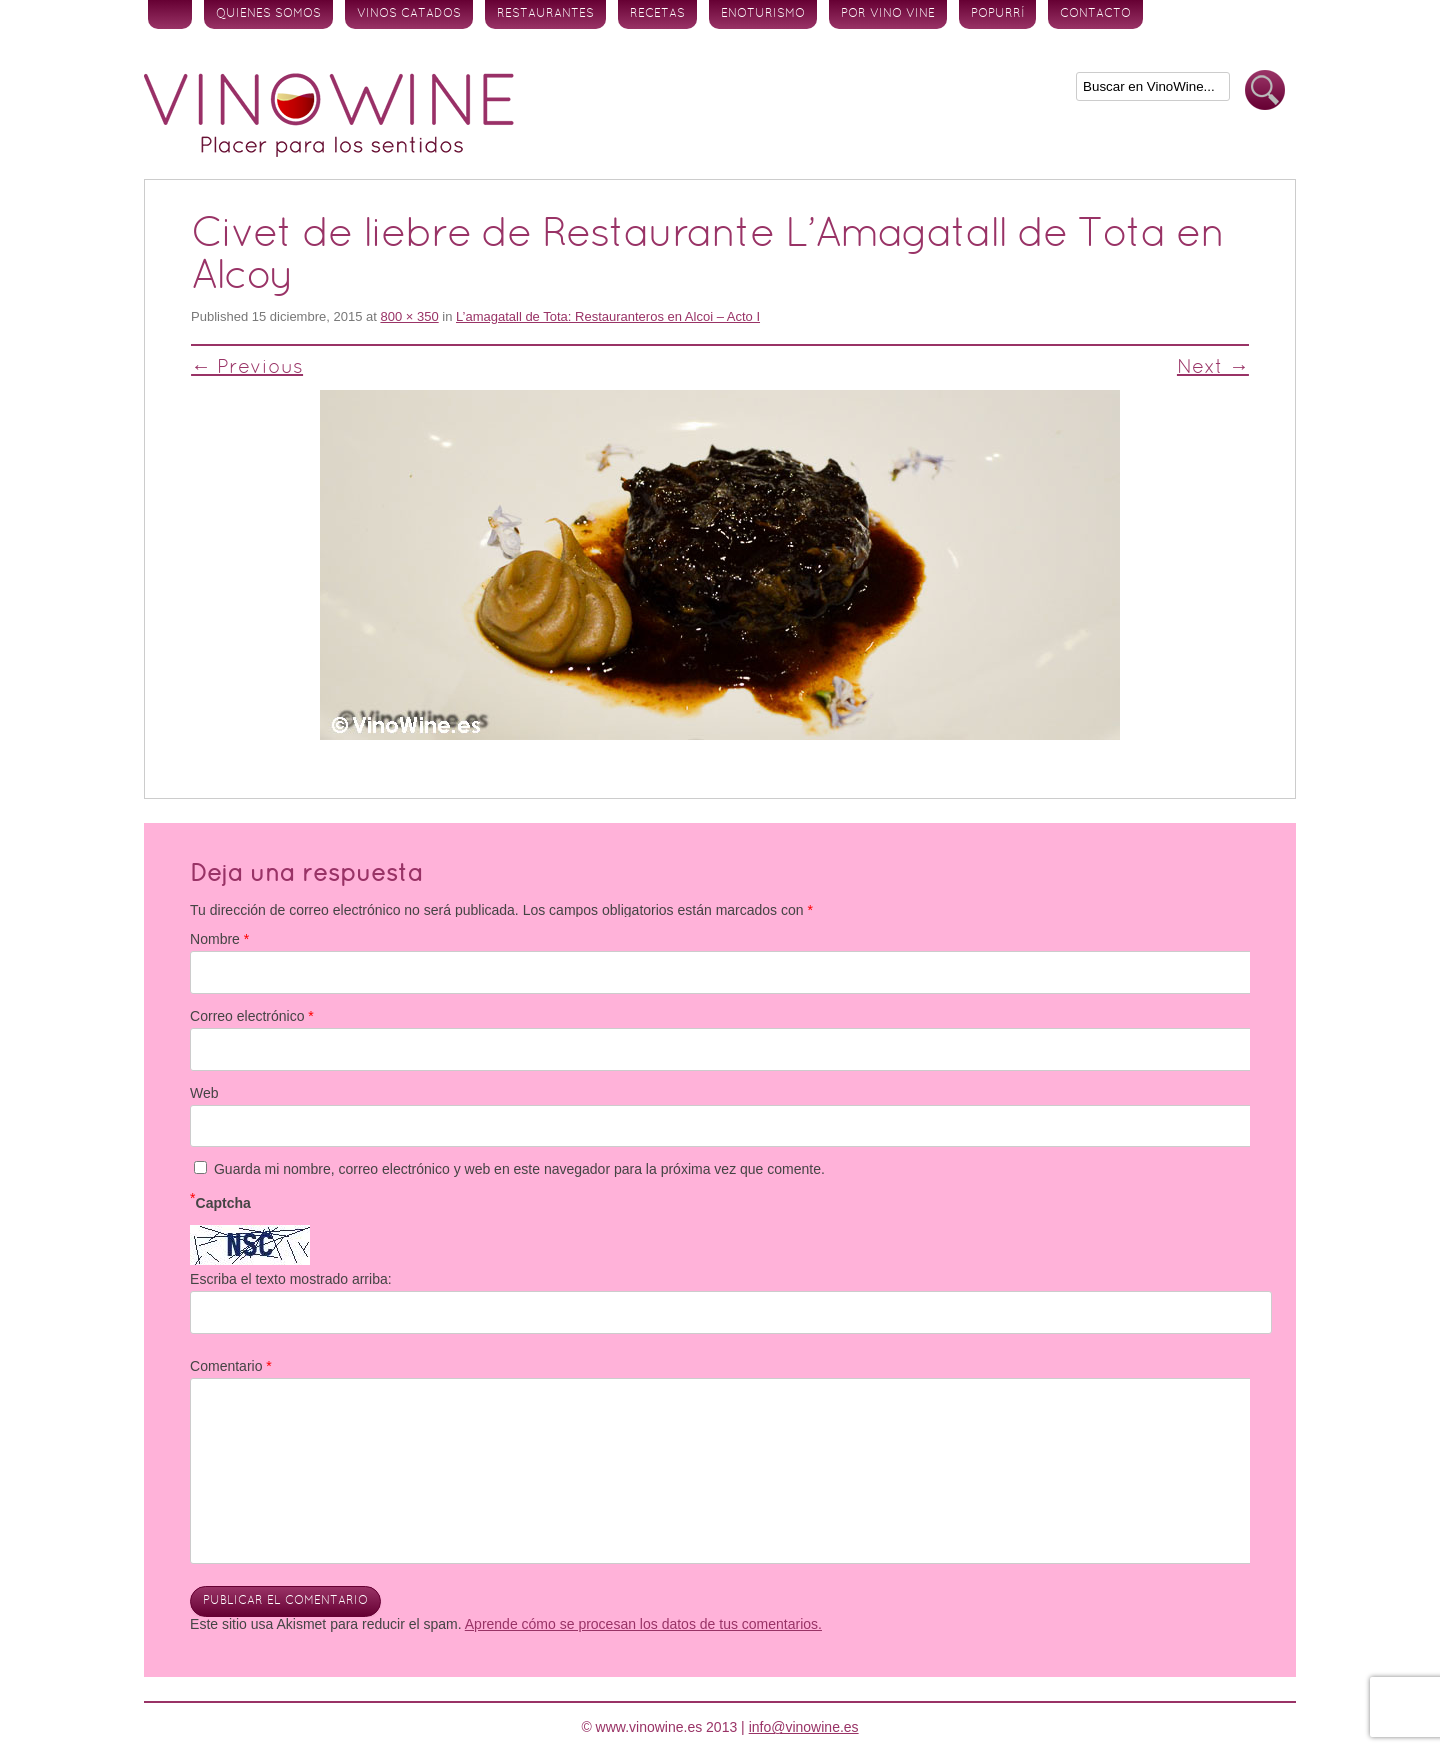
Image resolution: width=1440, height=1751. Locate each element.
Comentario (231, 1366)
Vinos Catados (409, 14)
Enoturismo (763, 14)
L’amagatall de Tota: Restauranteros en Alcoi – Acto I (608, 316)
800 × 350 (409, 316)
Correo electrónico (252, 1016)
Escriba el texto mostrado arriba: (291, 1279)
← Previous (247, 368)
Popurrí (997, 14)
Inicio (170, 14)
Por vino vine (888, 14)
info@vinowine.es (804, 1727)
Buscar (1265, 90)
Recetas (657, 14)
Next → (1213, 368)
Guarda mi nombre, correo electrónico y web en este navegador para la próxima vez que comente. (519, 1169)
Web (204, 1093)
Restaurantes (545, 14)
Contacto (1095, 14)
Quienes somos (268, 14)
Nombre (219, 939)
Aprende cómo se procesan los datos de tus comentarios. (643, 1624)
